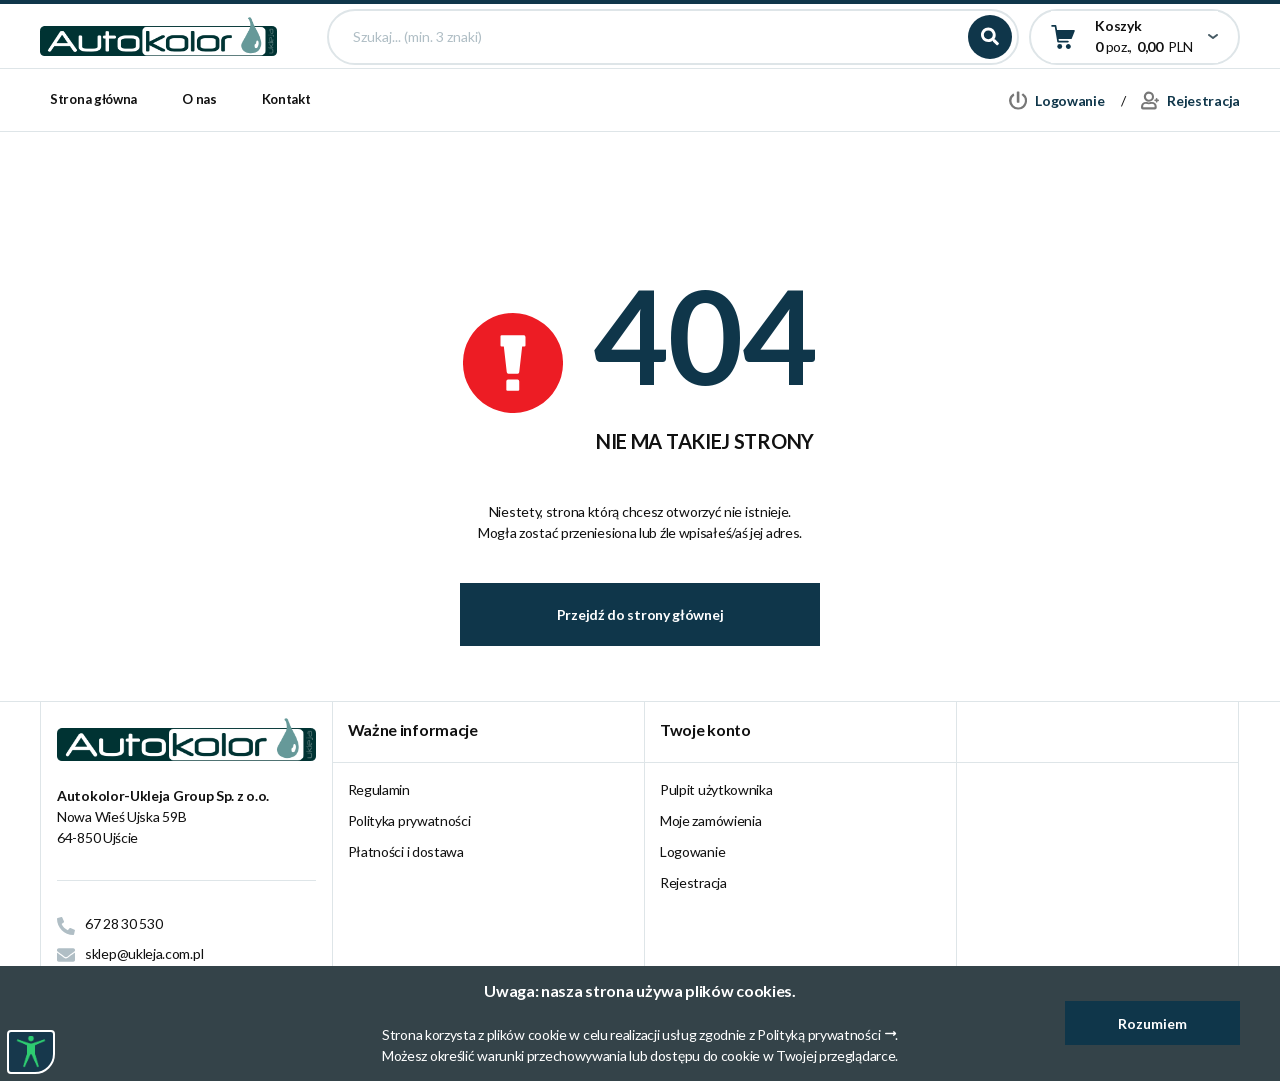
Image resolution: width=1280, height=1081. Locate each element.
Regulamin (379, 789)
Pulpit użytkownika (716, 789)
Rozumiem (1152, 1023)
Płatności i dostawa (406, 851)
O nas (199, 170)
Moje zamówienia (711, 820)
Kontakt (286, 170)
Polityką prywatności (818, 1034)
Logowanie (692, 851)
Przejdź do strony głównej (640, 614)
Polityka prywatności (409, 820)
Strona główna (93, 170)
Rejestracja (693, 882)
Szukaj (990, 72)
